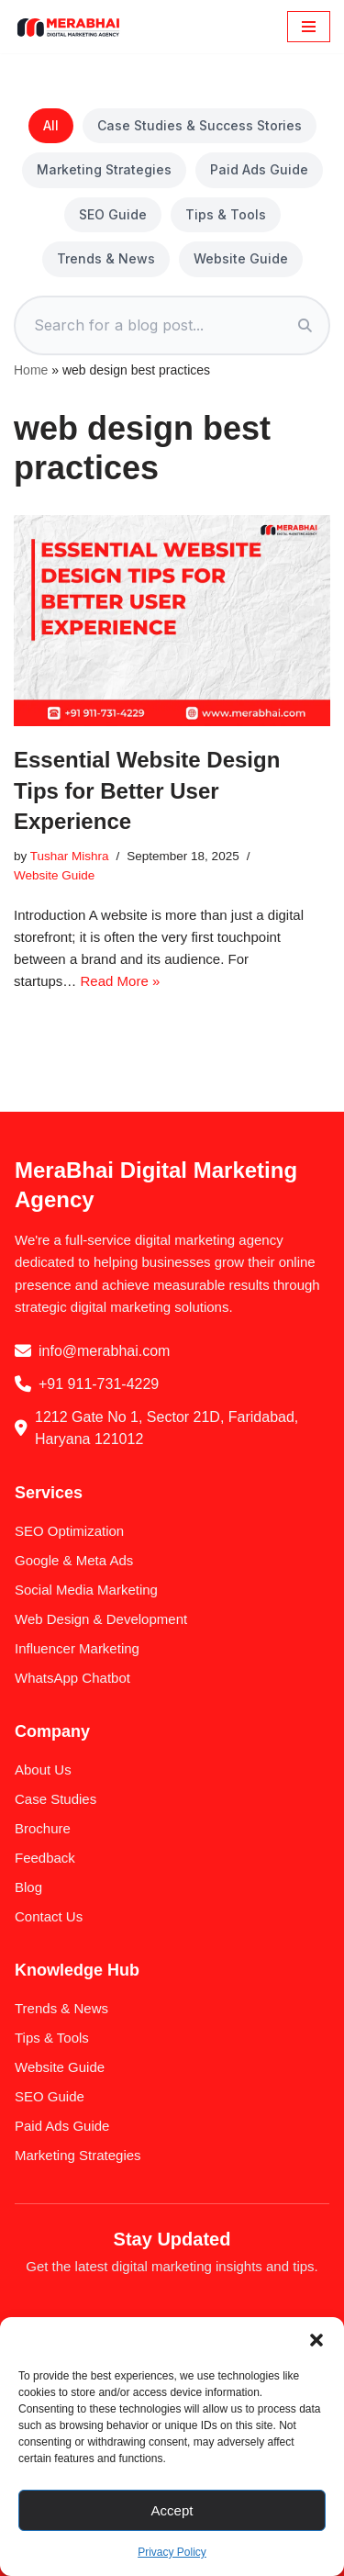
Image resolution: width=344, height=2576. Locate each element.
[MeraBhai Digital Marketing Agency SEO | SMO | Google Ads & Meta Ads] (69, 26)
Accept (172, 2510)
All (51, 125)
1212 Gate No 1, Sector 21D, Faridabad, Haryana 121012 (166, 1428)
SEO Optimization (69, 1531)
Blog (28, 1887)
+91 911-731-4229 (99, 1384)
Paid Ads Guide (259, 169)
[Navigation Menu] (308, 26)
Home (31, 370)
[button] (316, 2340)
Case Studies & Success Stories (199, 125)
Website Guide (241, 258)
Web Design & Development (101, 1619)
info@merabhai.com (104, 1351)
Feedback (45, 1857)
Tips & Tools (225, 214)
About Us (43, 1769)
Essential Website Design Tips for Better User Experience (147, 790)
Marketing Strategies (104, 169)
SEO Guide (113, 214)
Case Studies (55, 1799)
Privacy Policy (172, 2552)
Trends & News (106, 258)
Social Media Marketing (86, 1589)
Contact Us (49, 1916)
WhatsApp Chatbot (72, 1678)
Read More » (121, 981)
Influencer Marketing (77, 1648)
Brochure (43, 1828)
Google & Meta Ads (74, 1560)
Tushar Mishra (69, 856)
